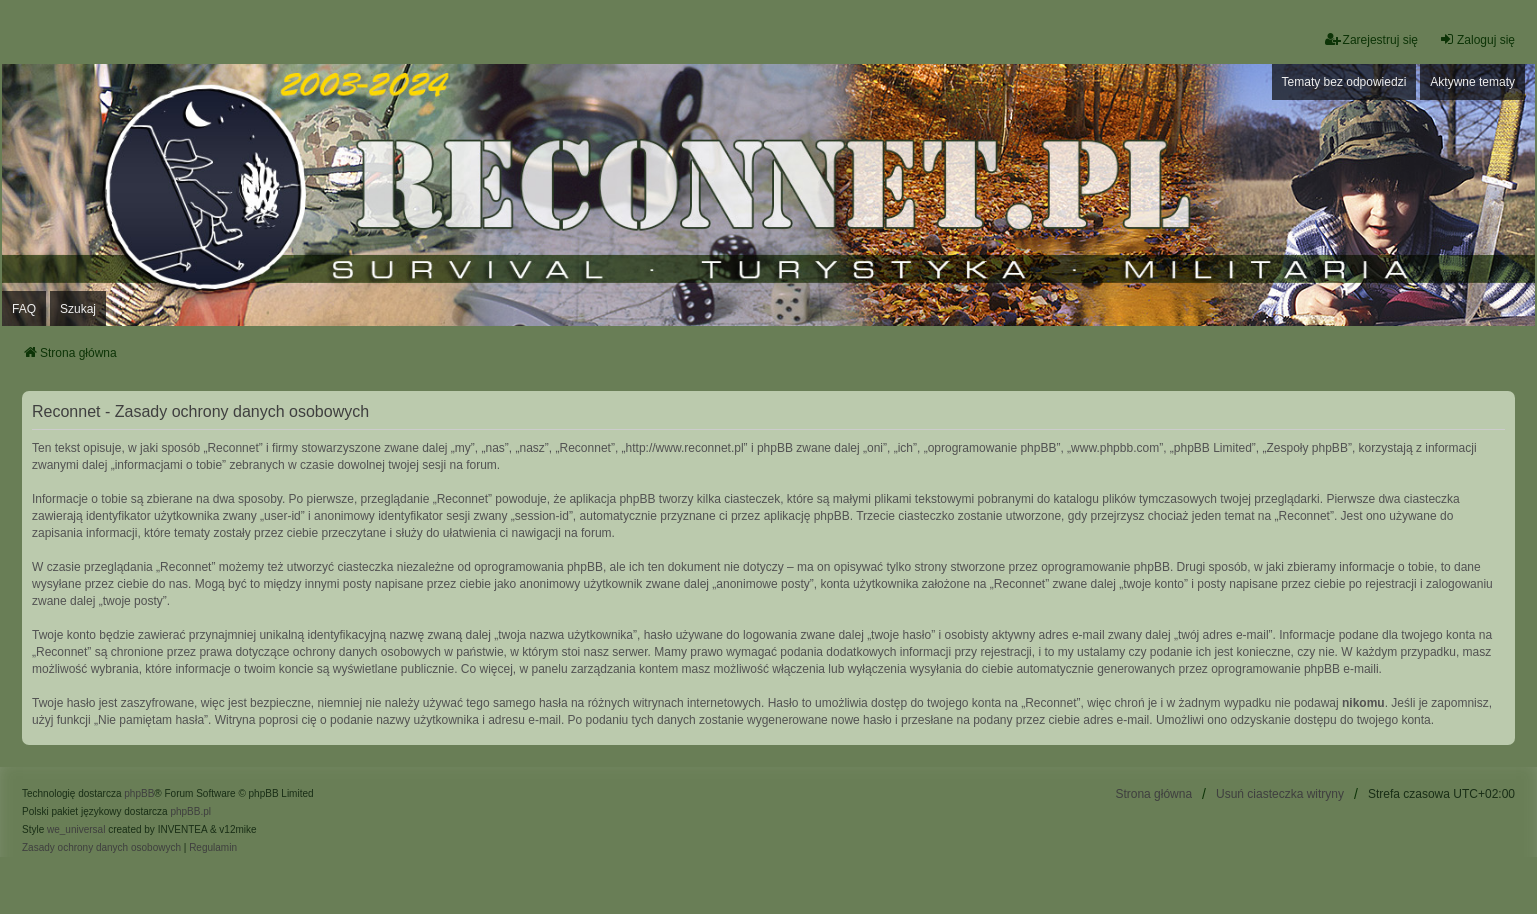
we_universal (76, 829)
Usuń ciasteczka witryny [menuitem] (1280, 794)
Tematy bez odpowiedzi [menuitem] (1344, 82)
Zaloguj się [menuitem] (1477, 39)
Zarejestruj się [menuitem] (1371, 39)
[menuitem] (101, 848)
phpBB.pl (190, 811)
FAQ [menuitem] (24, 309)
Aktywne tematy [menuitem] (1472, 82)
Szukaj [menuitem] (78, 309)
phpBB (139, 793)
